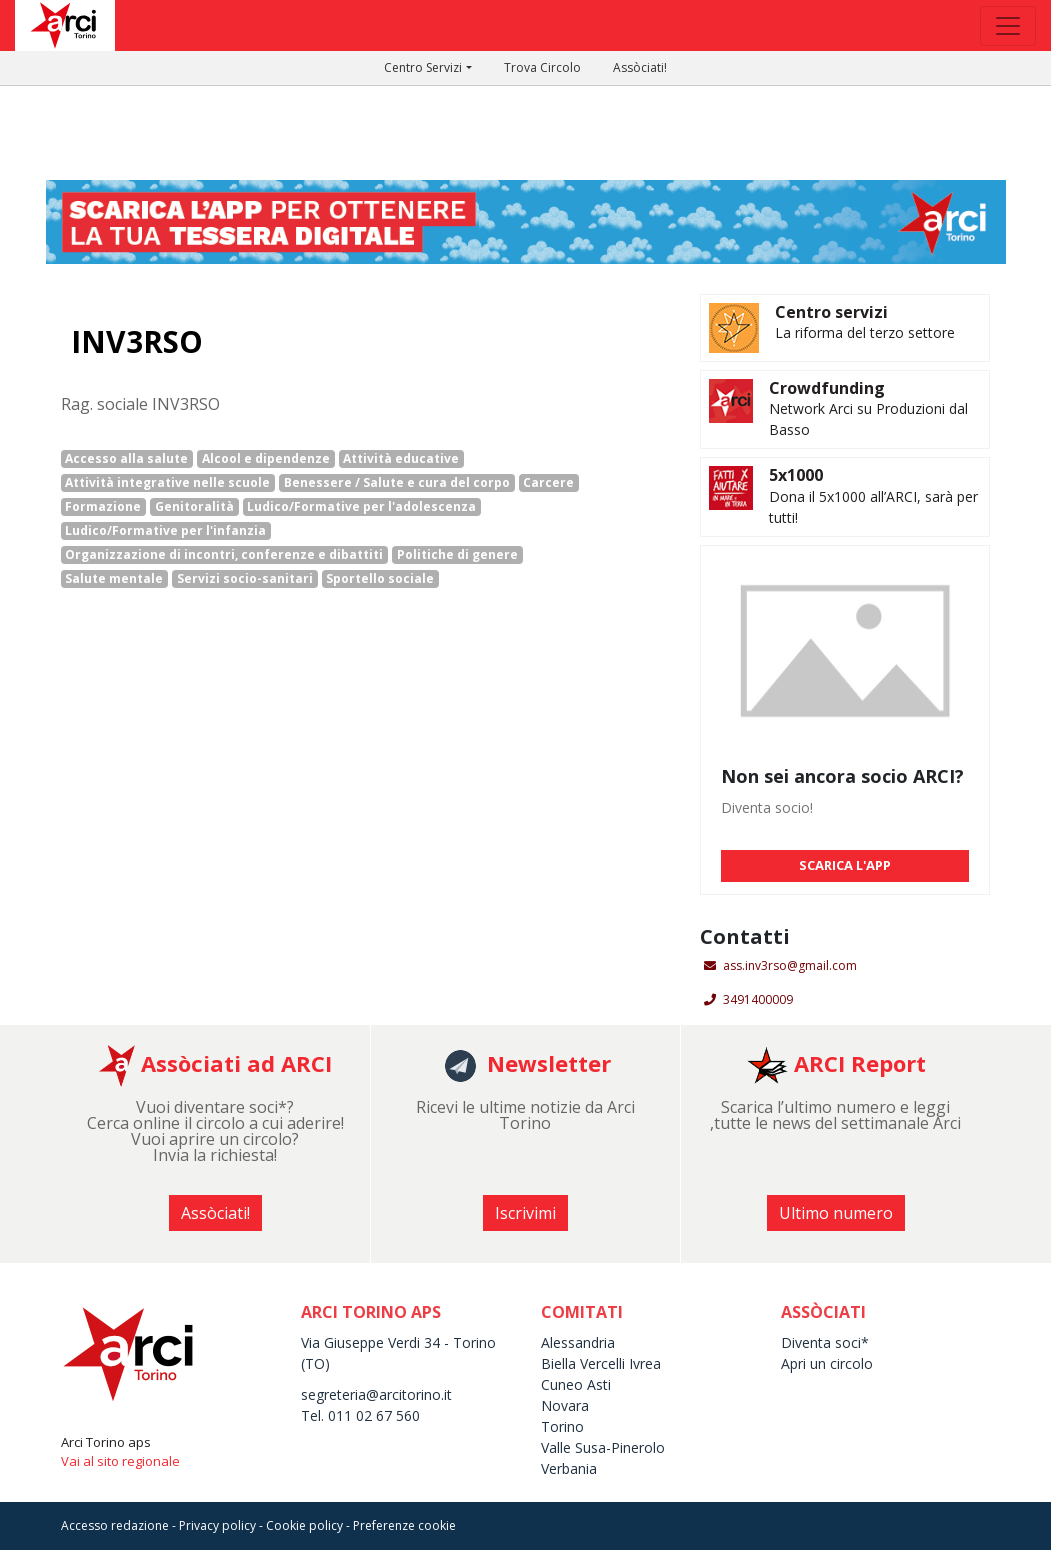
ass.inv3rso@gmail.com (790, 965)
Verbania (569, 1468)
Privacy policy (217, 1525)
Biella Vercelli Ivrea (601, 1363)
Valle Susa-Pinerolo (603, 1447)
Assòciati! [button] (215, 1213)
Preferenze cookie (404, 1525)
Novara (565, 1405)
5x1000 (796, 475)
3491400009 (758, 999)
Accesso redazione (115, 1525)
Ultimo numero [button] (836, 1213)
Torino (562, 1426)
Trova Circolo (542, 67)
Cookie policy (304, 1525)
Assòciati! (640, 67)
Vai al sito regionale (120, 1461)
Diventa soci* (825, 1342)
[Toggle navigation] (1008, 26)
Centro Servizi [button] (423, 67)
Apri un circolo (827, 1363)
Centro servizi (831, 312)
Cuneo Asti (576, 1384)
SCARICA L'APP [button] (845, 865)
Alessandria (578, 1342)
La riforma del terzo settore (865, 332)
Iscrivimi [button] (525, 1213)
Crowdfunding (827, 388)
